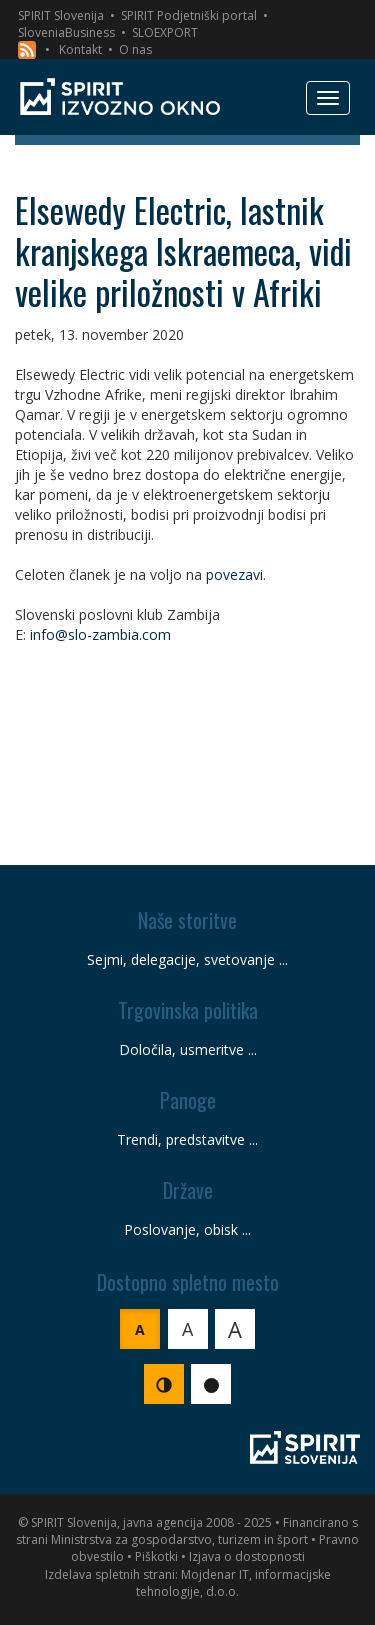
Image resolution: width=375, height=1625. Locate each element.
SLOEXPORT (165, 32)
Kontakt (80, 49)
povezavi (234, 574)
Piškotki (156, 1556)
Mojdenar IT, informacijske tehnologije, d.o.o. (233, 1583)
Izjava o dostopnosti (247, 1556)
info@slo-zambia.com (100, 634)
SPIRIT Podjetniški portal (189, 15)
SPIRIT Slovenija (61, 15)
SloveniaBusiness (66, 32)
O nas (135, 49)
